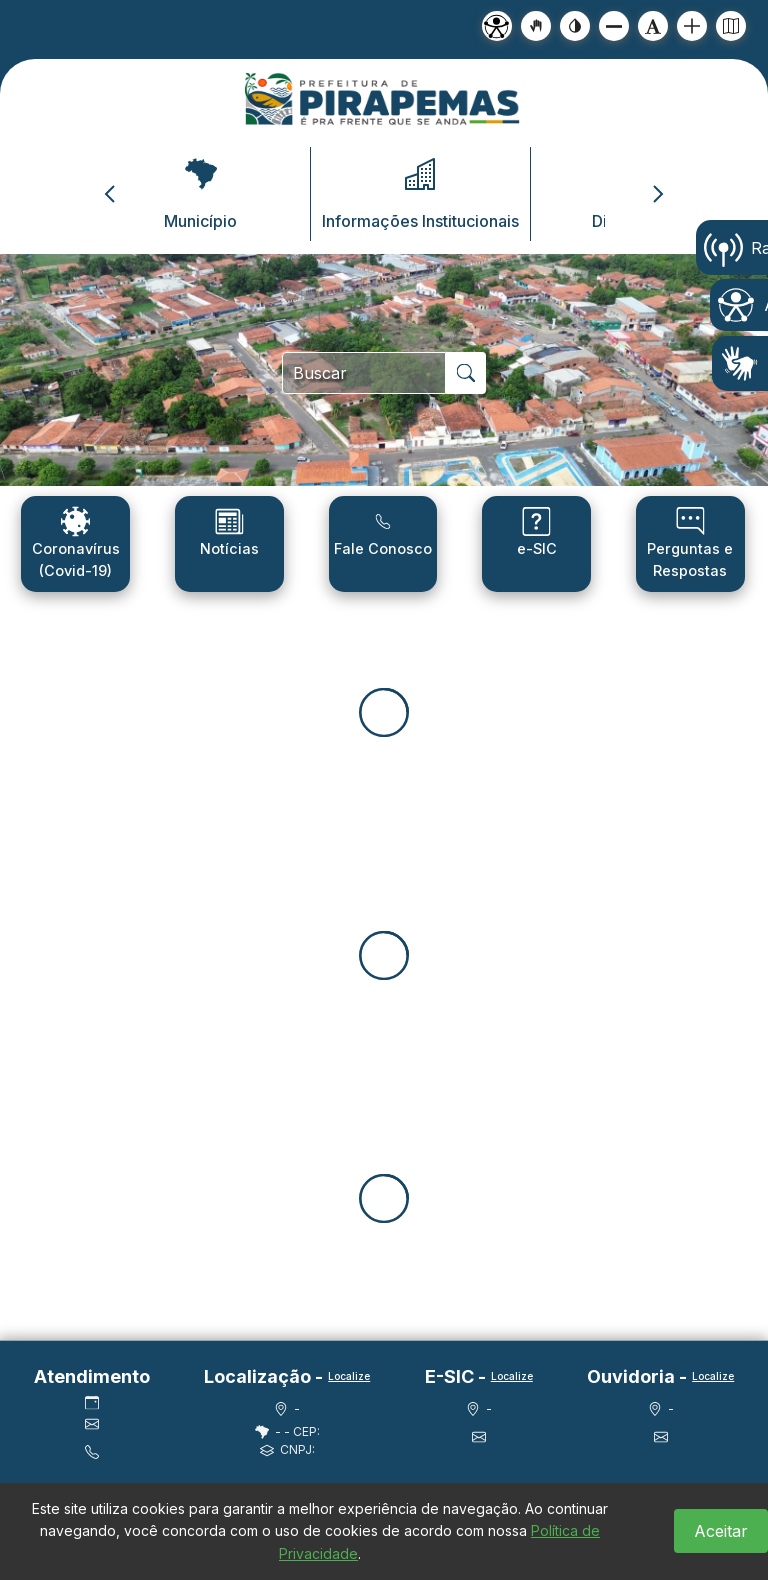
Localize (349, 1376)
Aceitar (721, 1531)
